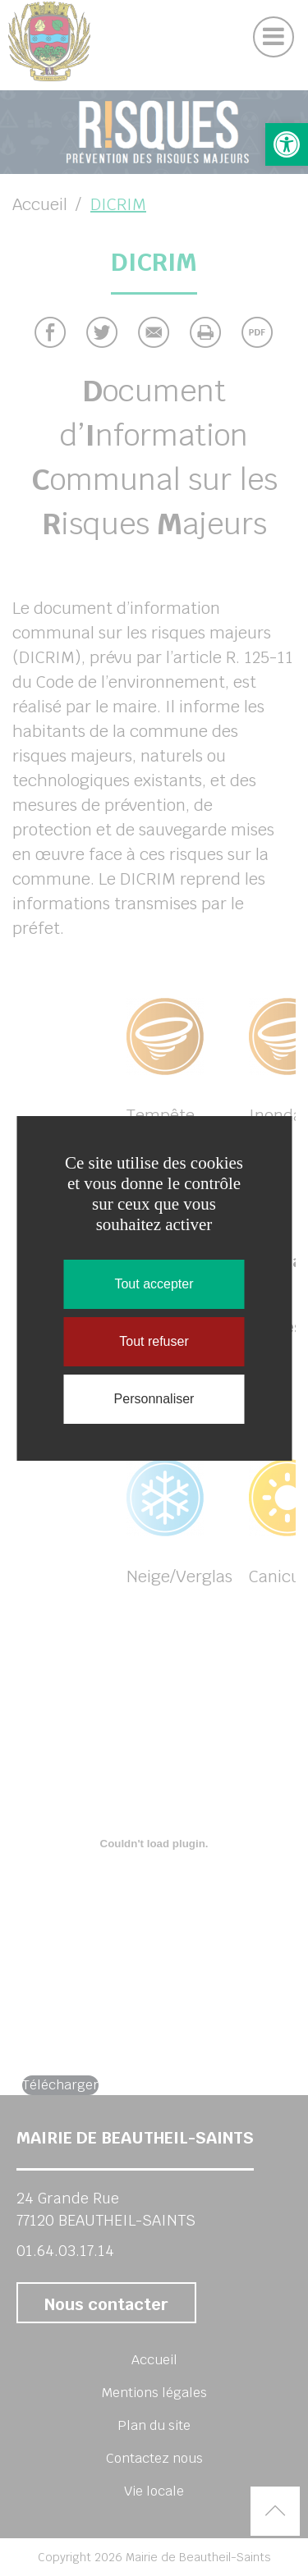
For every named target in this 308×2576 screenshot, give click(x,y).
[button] (286, 144)
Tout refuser (153, 1341)
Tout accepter (153, 1284)
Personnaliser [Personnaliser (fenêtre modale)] (154, 1399)
